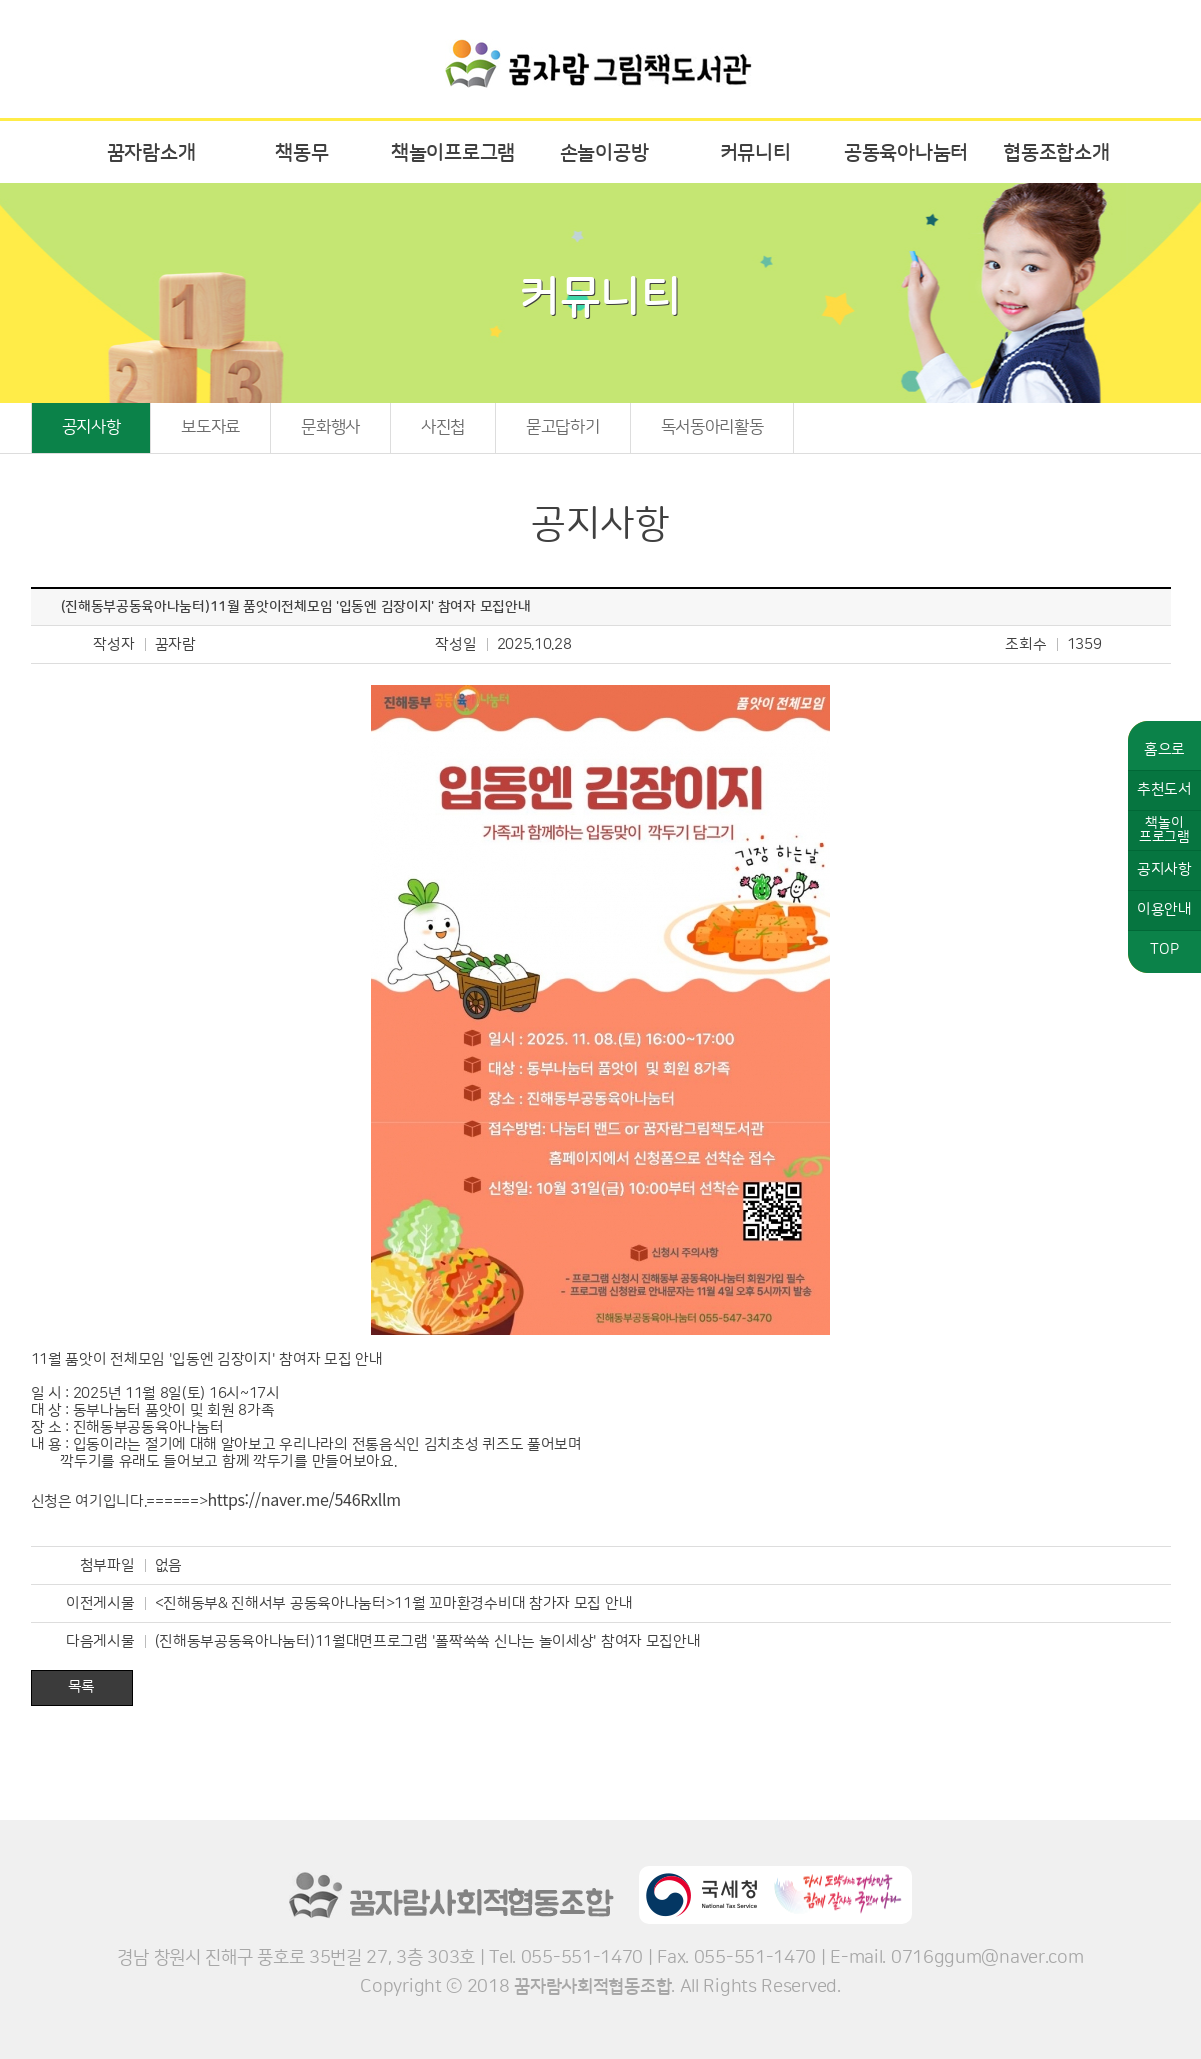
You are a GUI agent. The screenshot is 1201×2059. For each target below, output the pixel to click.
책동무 (301, 153)
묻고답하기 (563, 427)
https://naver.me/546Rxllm (303, 1499)
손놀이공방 (604, 153)
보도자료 (210, 427)
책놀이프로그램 (453, 153)
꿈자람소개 (151, 153)
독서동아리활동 (712, 427)
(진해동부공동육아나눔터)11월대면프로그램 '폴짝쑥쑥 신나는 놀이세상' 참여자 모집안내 (428, 1641)
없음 (168, 1565)
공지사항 (91, 427)
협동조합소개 (1056, 153)
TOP (1164, 949)
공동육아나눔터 (906, 153)
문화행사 (330, 427)
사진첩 (443, 427)
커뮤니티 (755, 153)
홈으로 (1164, 749)
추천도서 (1164, 789)
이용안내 (1164, 909)
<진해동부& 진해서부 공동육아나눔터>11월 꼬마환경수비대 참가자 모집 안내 (394, 1603)
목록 (81, 1686)
